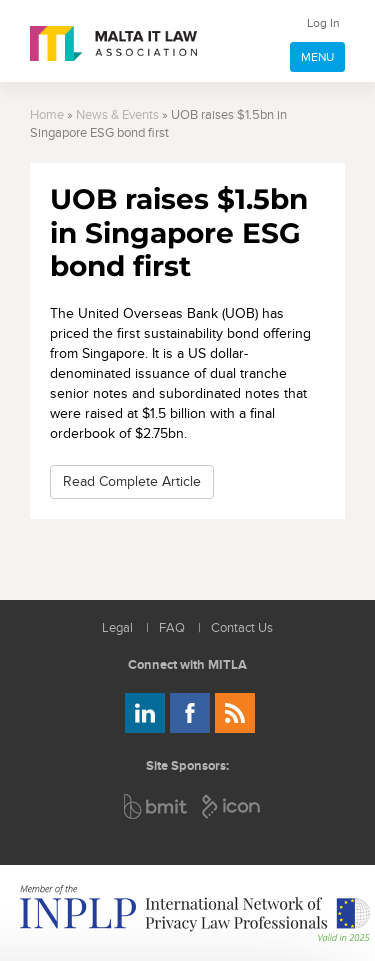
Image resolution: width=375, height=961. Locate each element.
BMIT (156, 806)
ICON (232, 806)
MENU (317, 57)
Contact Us (242, 628)
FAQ (172, 628)
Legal (117, 628)
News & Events (117, 115)
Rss (235, 713)
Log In (323, 23)
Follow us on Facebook (190, 713)
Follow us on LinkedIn (145, 713)
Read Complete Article (132, 481)
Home (47, 115)
